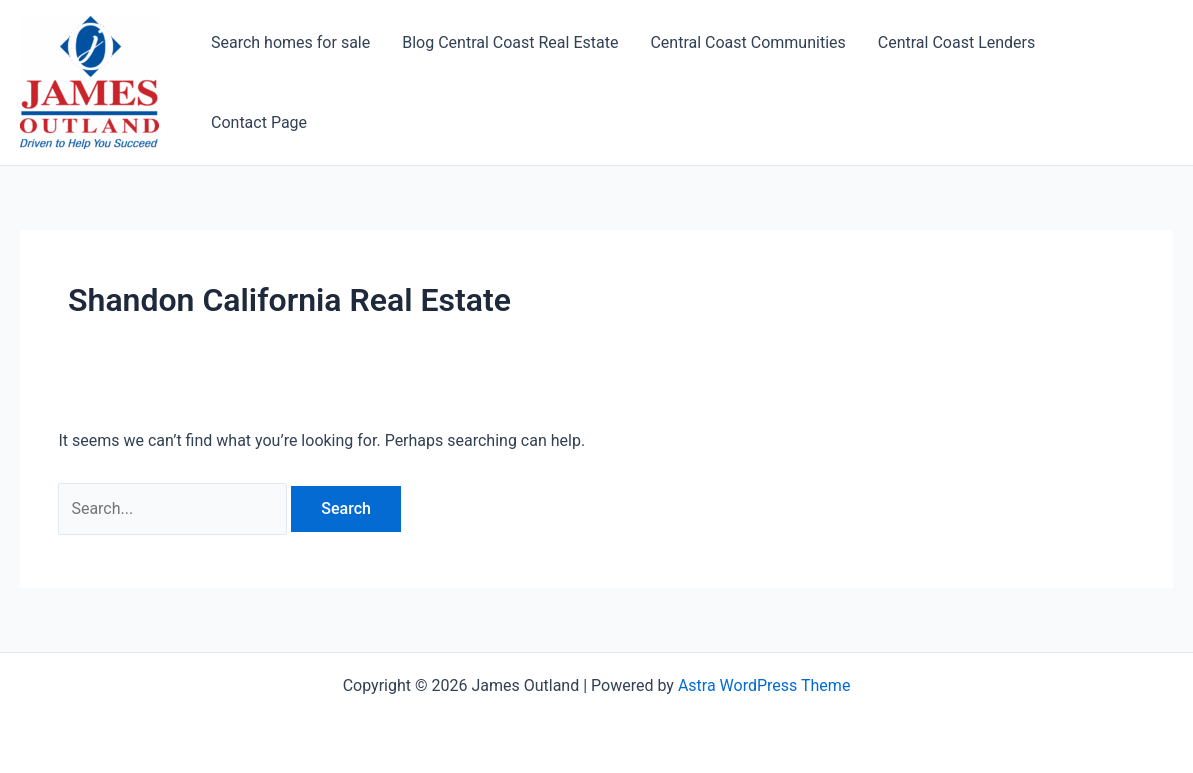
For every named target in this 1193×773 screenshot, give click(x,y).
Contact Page (259, 122)
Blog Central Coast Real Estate (510, 42)
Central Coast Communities (747, 42)
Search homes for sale (290, 42)
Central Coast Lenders (956, 42)
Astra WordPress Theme (764, 685)
